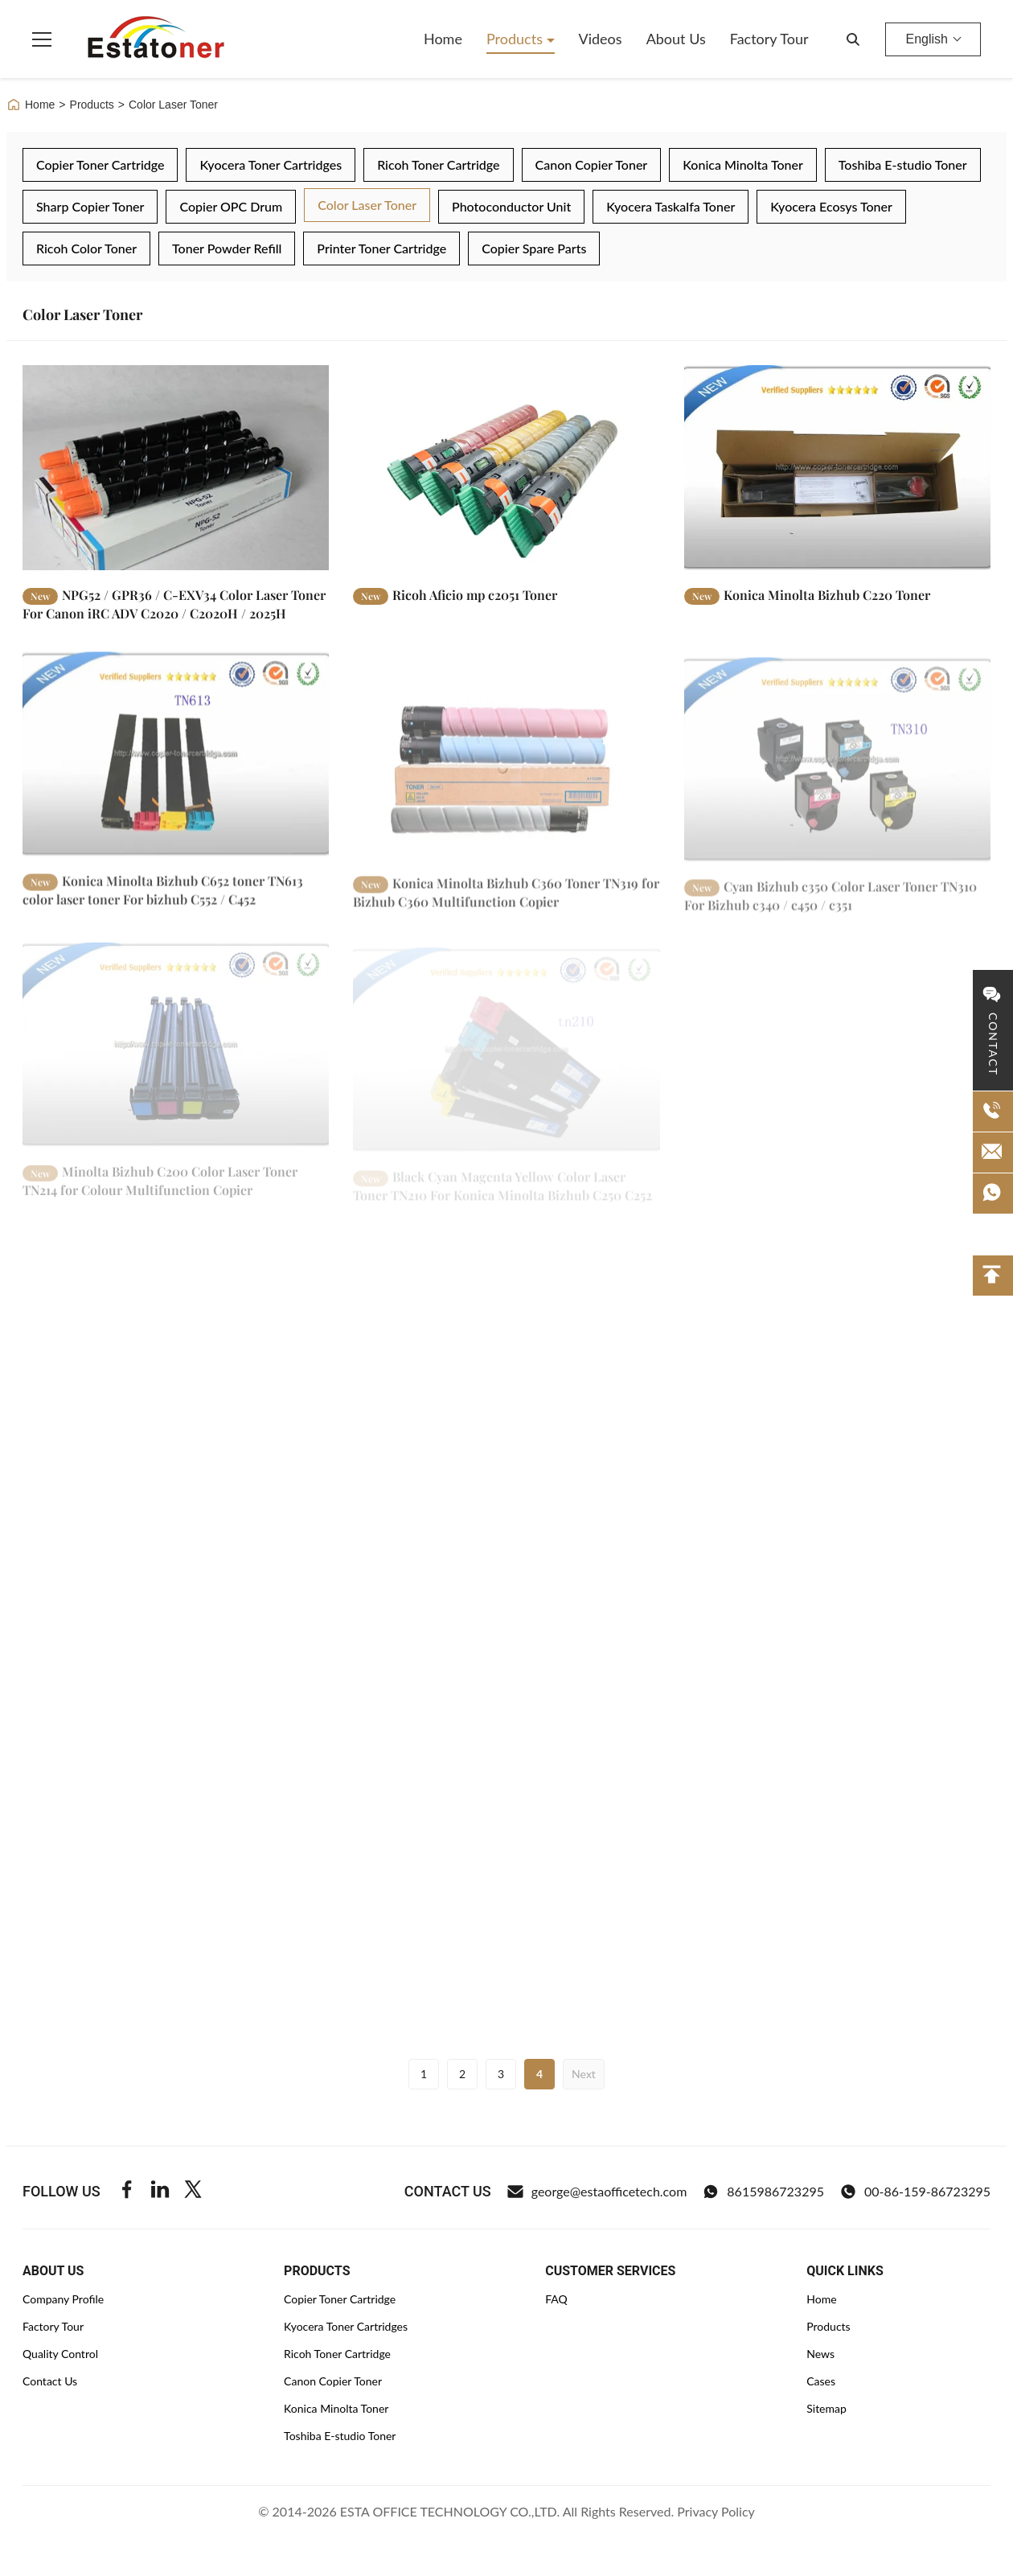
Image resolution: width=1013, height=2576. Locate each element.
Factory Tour (769, 38)
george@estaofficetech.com (597, 2192)
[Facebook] (127, 2191)
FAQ (556, 2299)
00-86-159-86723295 (915, 2192)
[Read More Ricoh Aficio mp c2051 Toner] (506, 467)
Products (516, 38)
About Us (676, 38)
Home (443, 38)
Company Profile (63, 2299)
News (820, 2353)
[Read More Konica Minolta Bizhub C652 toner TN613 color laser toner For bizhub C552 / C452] (176, 769)
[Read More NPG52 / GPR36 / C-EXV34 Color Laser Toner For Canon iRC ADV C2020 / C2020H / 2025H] (176, 467)
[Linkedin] (160, 2191)
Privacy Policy (716, 2511)
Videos (600, 38)
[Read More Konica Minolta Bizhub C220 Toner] (837, 467)
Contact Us (50, 2381)
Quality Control (60, 2353)
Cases (820, 2381)
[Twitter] (193, 2191)
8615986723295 (763, 2192)
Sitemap (826, 2408)
